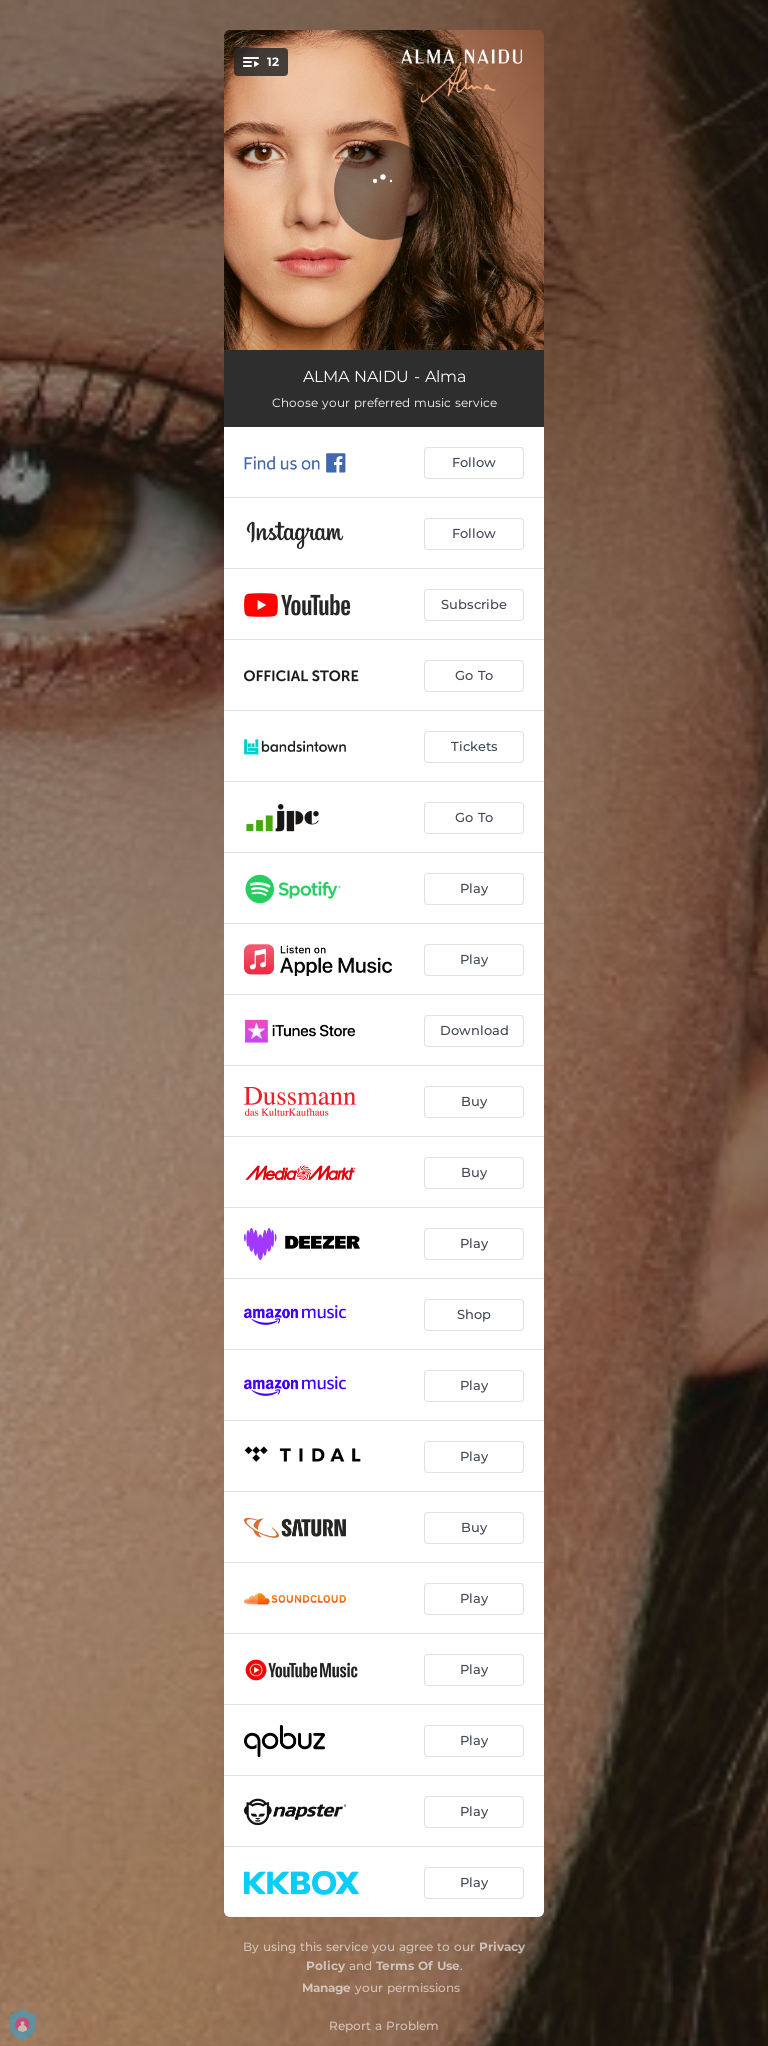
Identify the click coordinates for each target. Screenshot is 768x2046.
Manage (326, 1987)
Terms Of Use (418, 1965)
